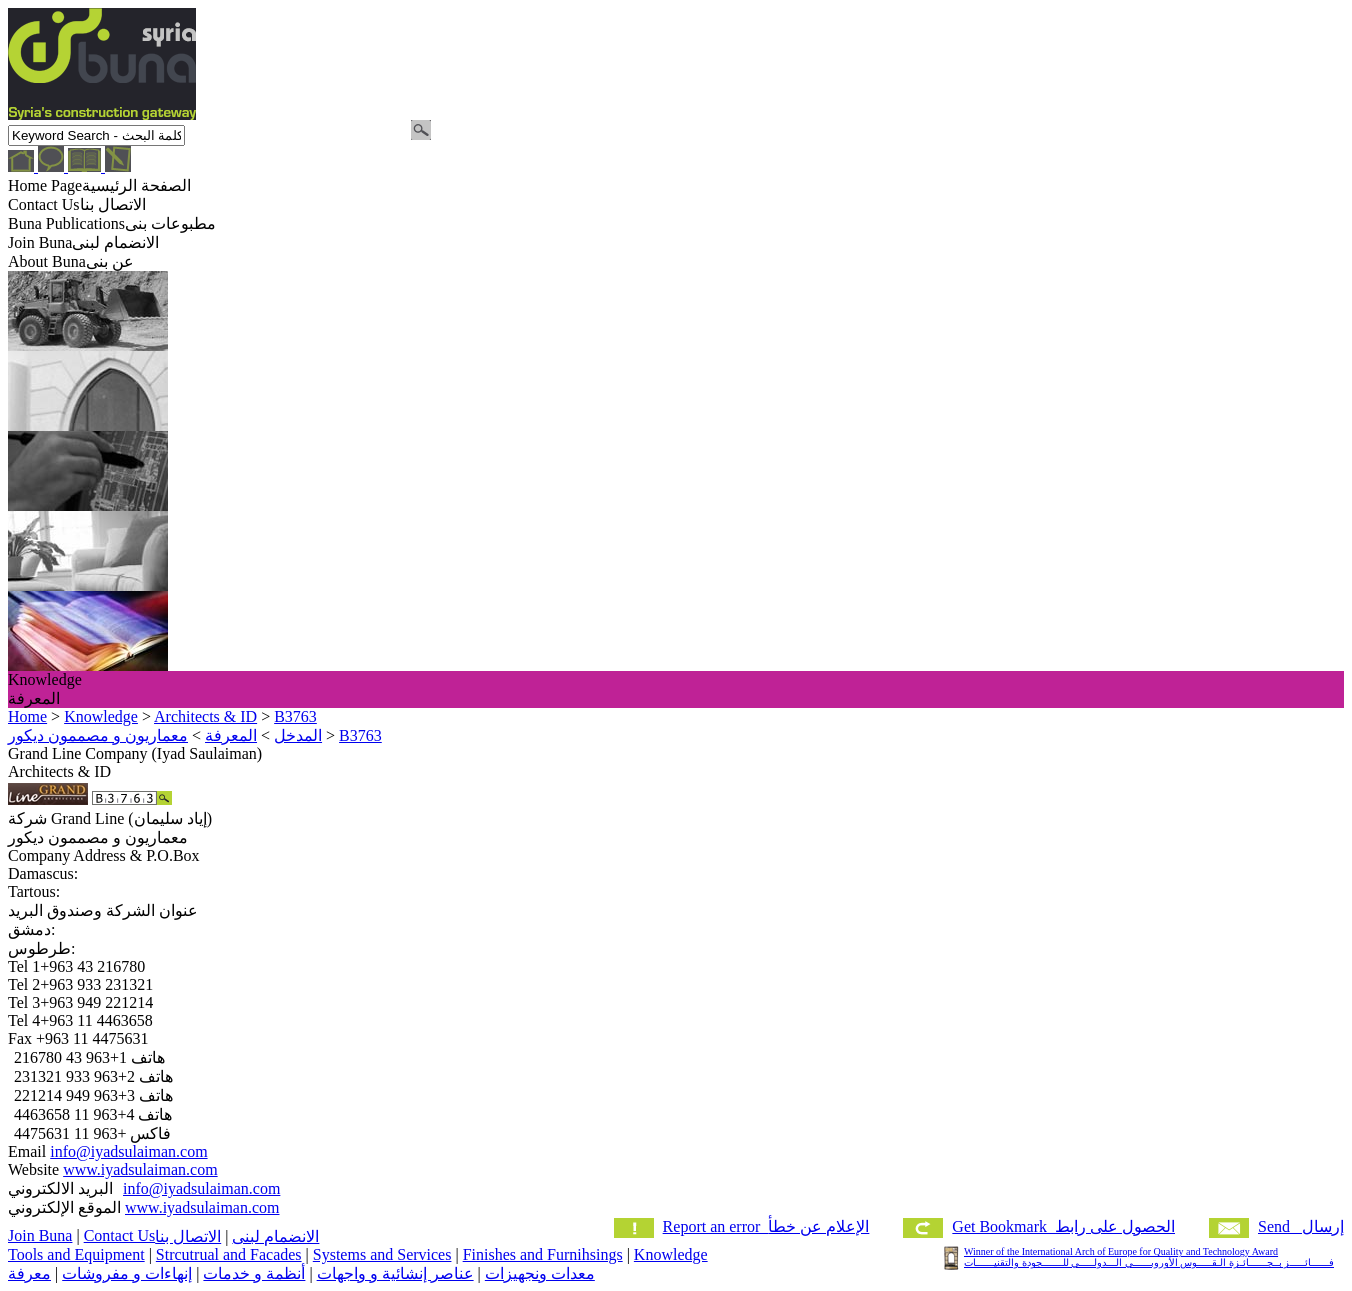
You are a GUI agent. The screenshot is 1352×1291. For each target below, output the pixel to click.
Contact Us (120, 1235)
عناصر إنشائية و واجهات (395, 1273)
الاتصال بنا (188, 1236)
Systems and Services (382, 1254)
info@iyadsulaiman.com (128, 1151)
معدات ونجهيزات (540, 1273)
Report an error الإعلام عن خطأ (766, 1226)
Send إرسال (1301, 1226)
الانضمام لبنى (275, 1236)
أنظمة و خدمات (254, 1273)
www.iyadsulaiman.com (140, 1169)
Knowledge (671, 1254)
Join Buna (40, 1235)
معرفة (29, 1273)
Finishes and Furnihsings (543, 1254)
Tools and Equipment (76, 1254)
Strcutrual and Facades (229, 1254)
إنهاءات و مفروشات (127, 1273)
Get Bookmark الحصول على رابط (1063, 1226)
